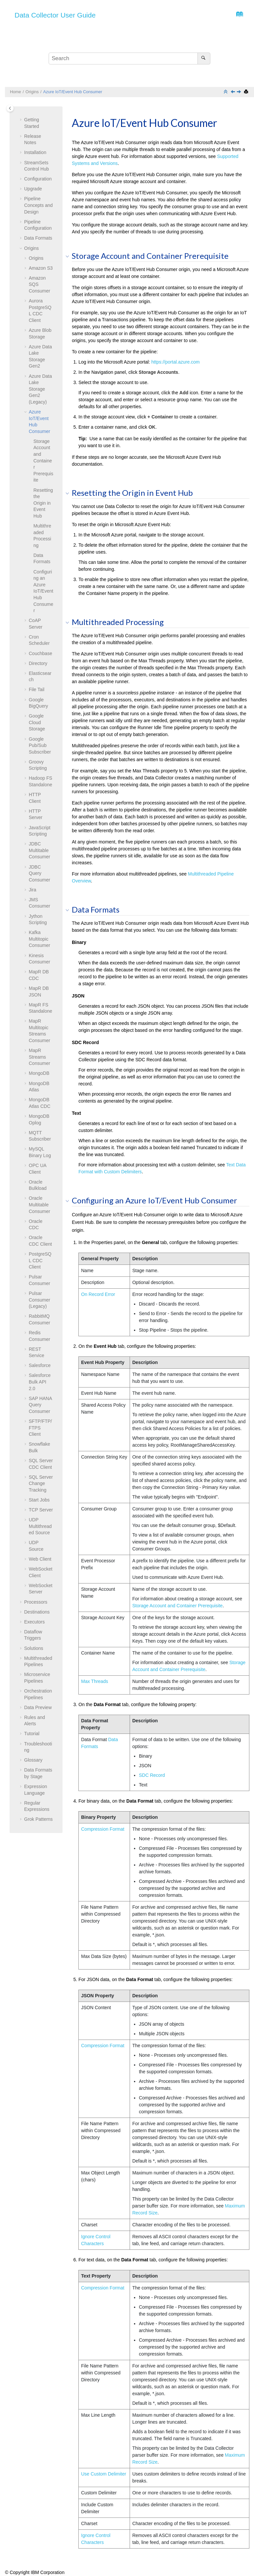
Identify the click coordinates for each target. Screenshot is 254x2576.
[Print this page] (246, 92)
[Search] (203, 58)
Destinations (37, 1612)
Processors (35, 1602)
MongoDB (39, 1073)
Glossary (33, 1760)
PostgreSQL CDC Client (40, 1260)
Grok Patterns (38, 1819)
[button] (21, 120)
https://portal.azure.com (175, 362)
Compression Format (102, 1829)
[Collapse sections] (226, 92)
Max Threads (94, 1681)
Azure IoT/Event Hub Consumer (72, 92)
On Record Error (98, 1294)
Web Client (40, 1559)
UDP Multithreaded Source (40, 1526)
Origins (32, 92)
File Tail (36, 689)
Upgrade (33, 188)
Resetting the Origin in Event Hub (43, 503)
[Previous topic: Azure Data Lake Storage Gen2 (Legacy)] (233, 92)
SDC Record (152, 1775)
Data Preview (38, 1707)
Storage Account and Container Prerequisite (43, 461)
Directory (38, 663)
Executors (34, 1621)
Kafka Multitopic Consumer (39, 939)
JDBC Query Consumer (39, 873)
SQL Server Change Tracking (41, 1483)
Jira (32, 889)
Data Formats (38, 238)
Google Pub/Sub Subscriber (40, 745)
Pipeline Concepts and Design (38, 205)
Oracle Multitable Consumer (39, 1204)
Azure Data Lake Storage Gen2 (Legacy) (40, 389)
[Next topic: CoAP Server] (239, 92)
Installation (35, 152)
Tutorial (31, 1733)
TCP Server (41, 1509)
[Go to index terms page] (237, 16)
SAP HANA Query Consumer (40, 1405)
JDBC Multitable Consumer (39, 850)
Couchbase (40, 653)
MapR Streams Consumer (39, 1057)
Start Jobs (39, 1500)
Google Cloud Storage (37, 722)
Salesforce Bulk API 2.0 (40, 1382)
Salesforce (40, 1365)
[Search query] (129, 58)
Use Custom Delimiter (103, 2474)
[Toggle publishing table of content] (10, 108)
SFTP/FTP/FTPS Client (40, 1428)
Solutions (33, 1648)
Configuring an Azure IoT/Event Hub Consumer (43, 591)
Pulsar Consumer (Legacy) (39, 1300)
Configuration (38, 178)
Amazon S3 (41, 268)
